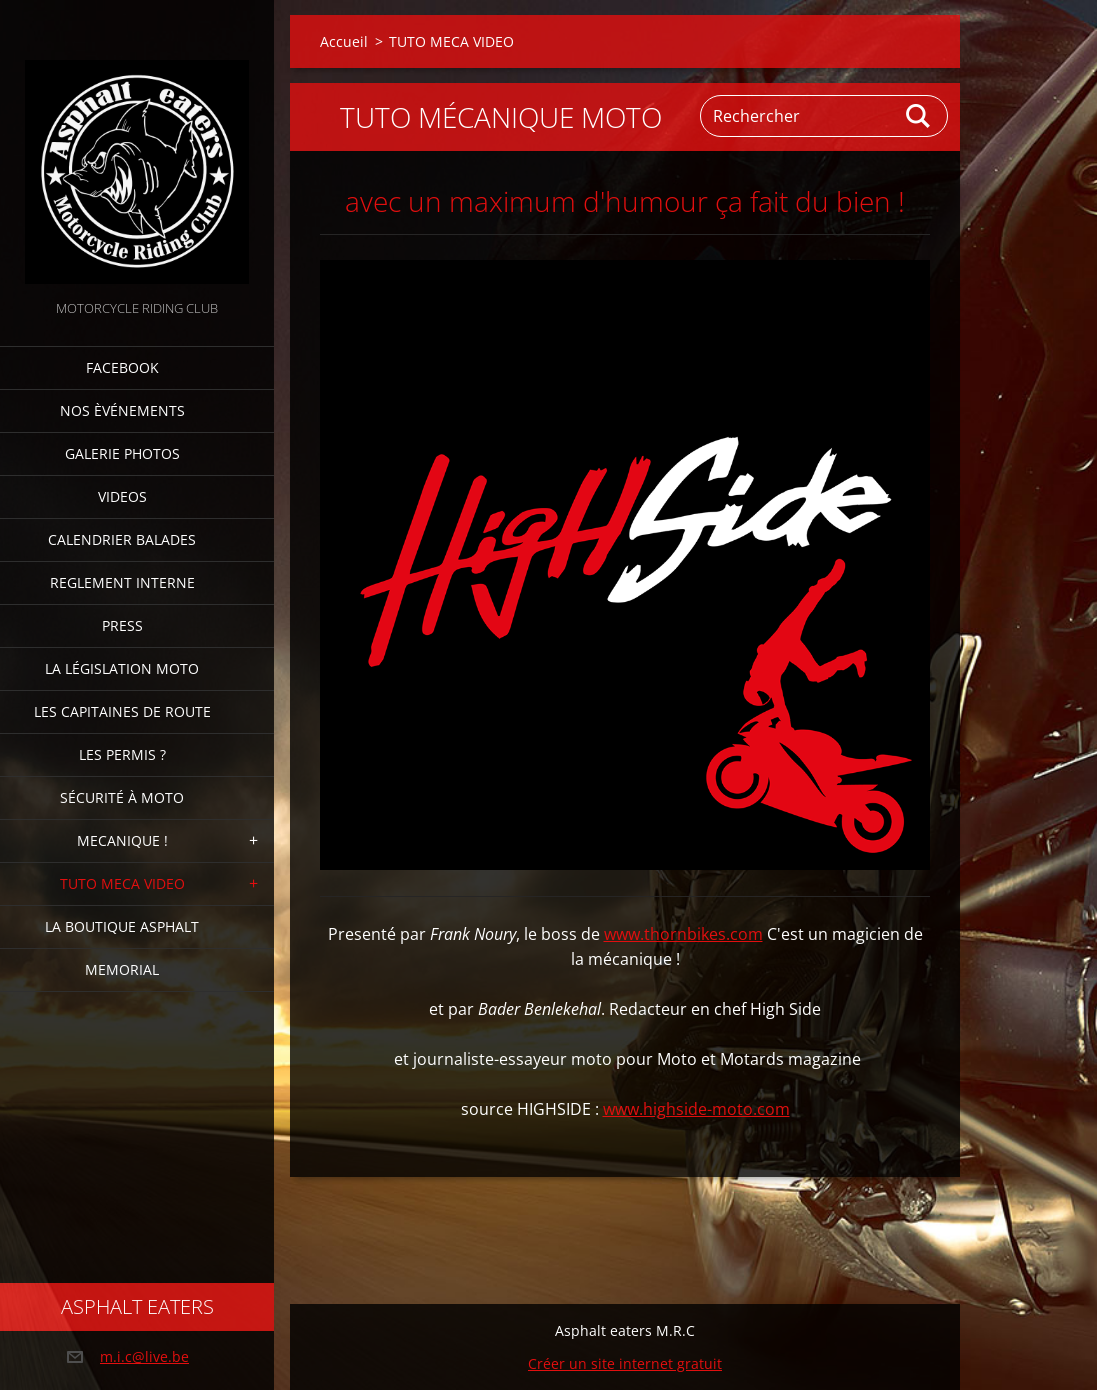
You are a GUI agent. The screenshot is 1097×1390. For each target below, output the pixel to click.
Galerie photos (122, 453)
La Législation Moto (122, 668)
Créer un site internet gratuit (625, 1363)
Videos (122, 496)
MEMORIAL (122, 969)
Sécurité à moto (122, 797)
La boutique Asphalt (122, 926)
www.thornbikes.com (683, 934)
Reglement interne (122, 582)
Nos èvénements (122, 410)
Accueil (344, 41)
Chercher (919, 116)
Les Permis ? (122, 754)
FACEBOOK (122, 367)
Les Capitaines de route (122, 711)
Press (122, 625)
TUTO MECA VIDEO (122, 883)
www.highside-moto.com (696, 1109)
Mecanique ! (122, 840)
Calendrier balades (122, 539)
